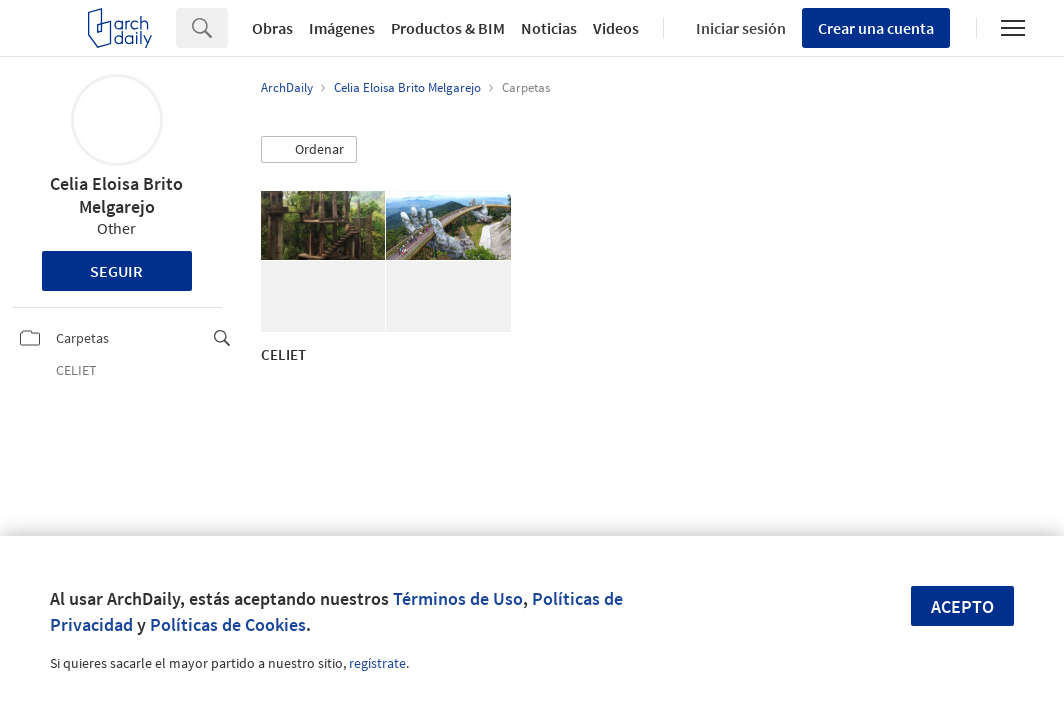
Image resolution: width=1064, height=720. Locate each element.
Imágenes (342, 28)
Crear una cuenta (876, 28)
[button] (309, 150)
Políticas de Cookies (228, 624)
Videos (616, 28)
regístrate (377, 663)
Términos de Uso (458, 598)
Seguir (116, 271)
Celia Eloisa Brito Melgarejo (116, 195)
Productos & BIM (448, 28)
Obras (272, 28)
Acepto (962, 606)
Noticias (549, 28)
